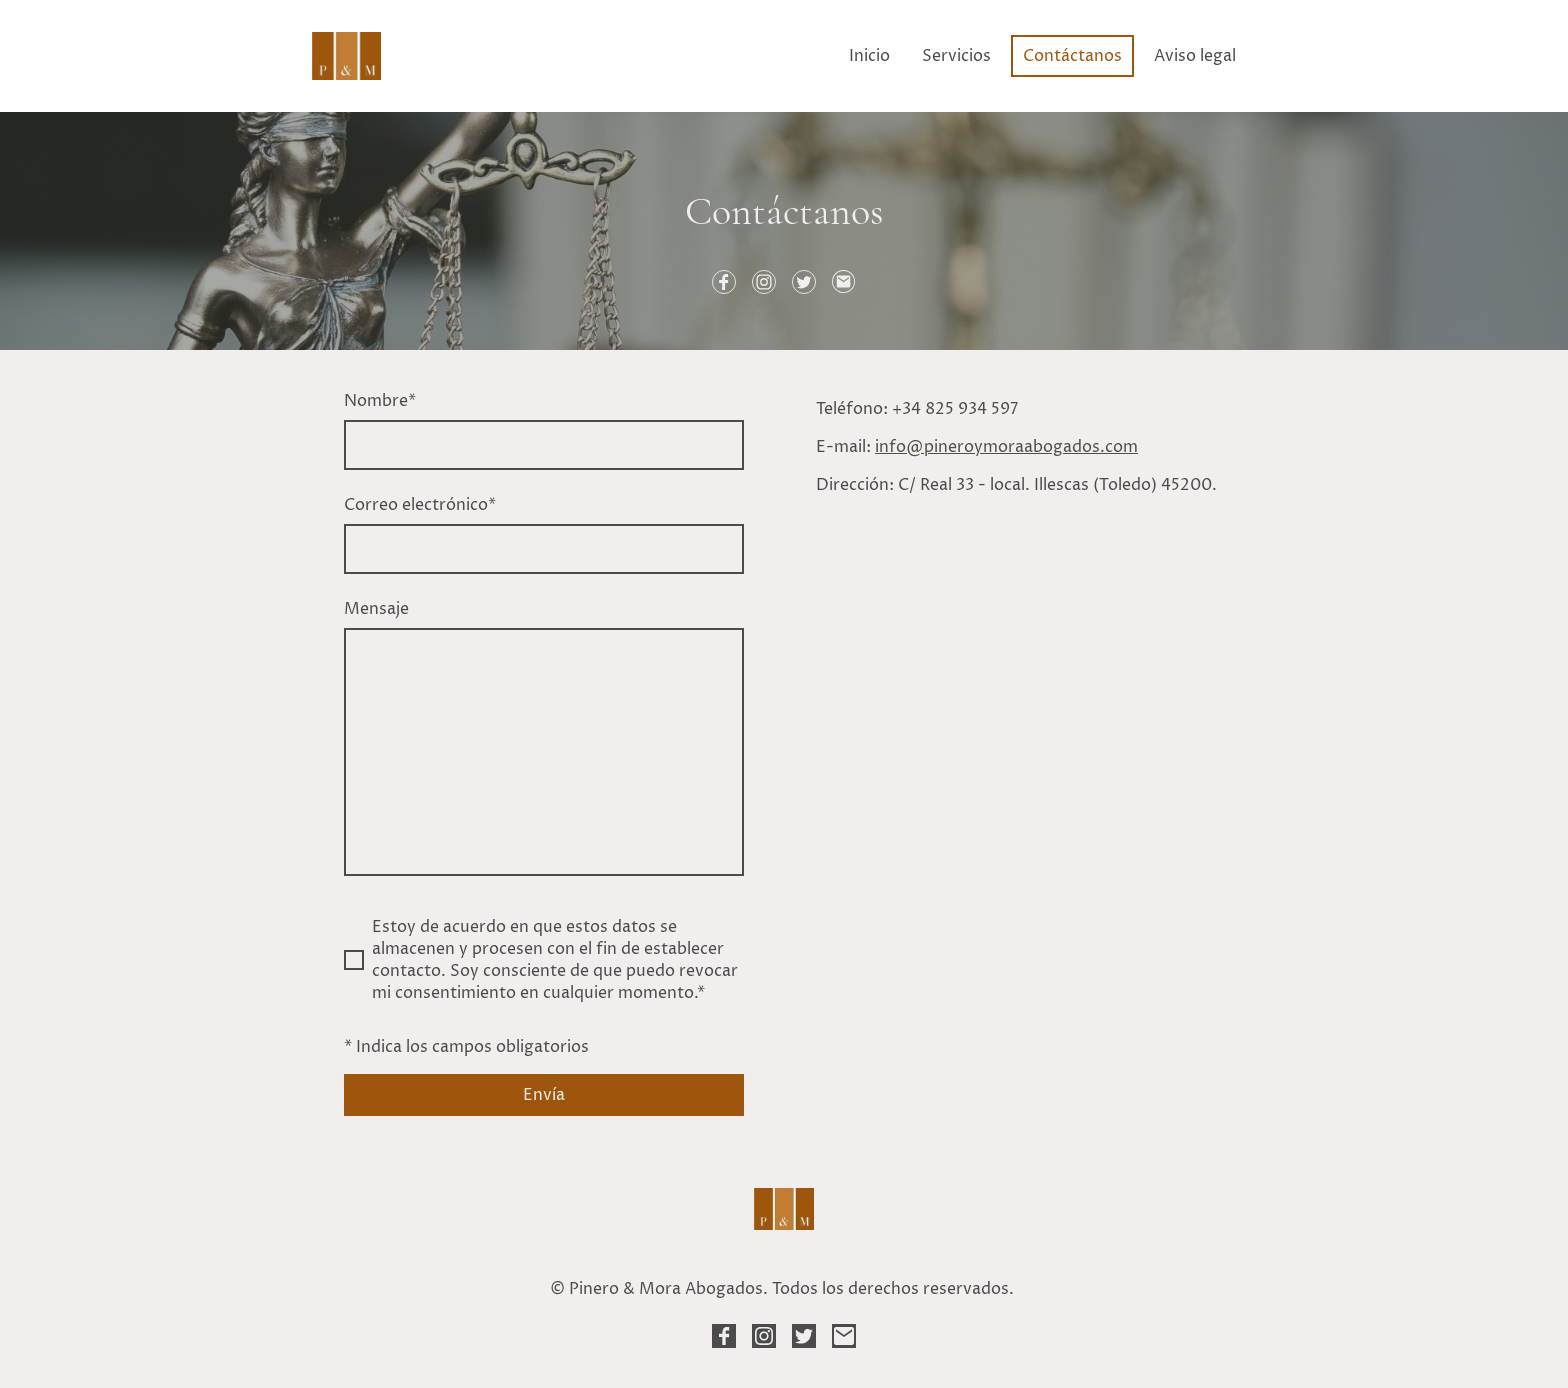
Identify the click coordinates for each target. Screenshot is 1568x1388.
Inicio (869, 56)
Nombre (380, 401)
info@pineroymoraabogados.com (1006, 447)
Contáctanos (1072, 56)
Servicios (956, 56)
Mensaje (376, 609)
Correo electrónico (420, 505)
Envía (544, 1095)
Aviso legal (1195, 56)
